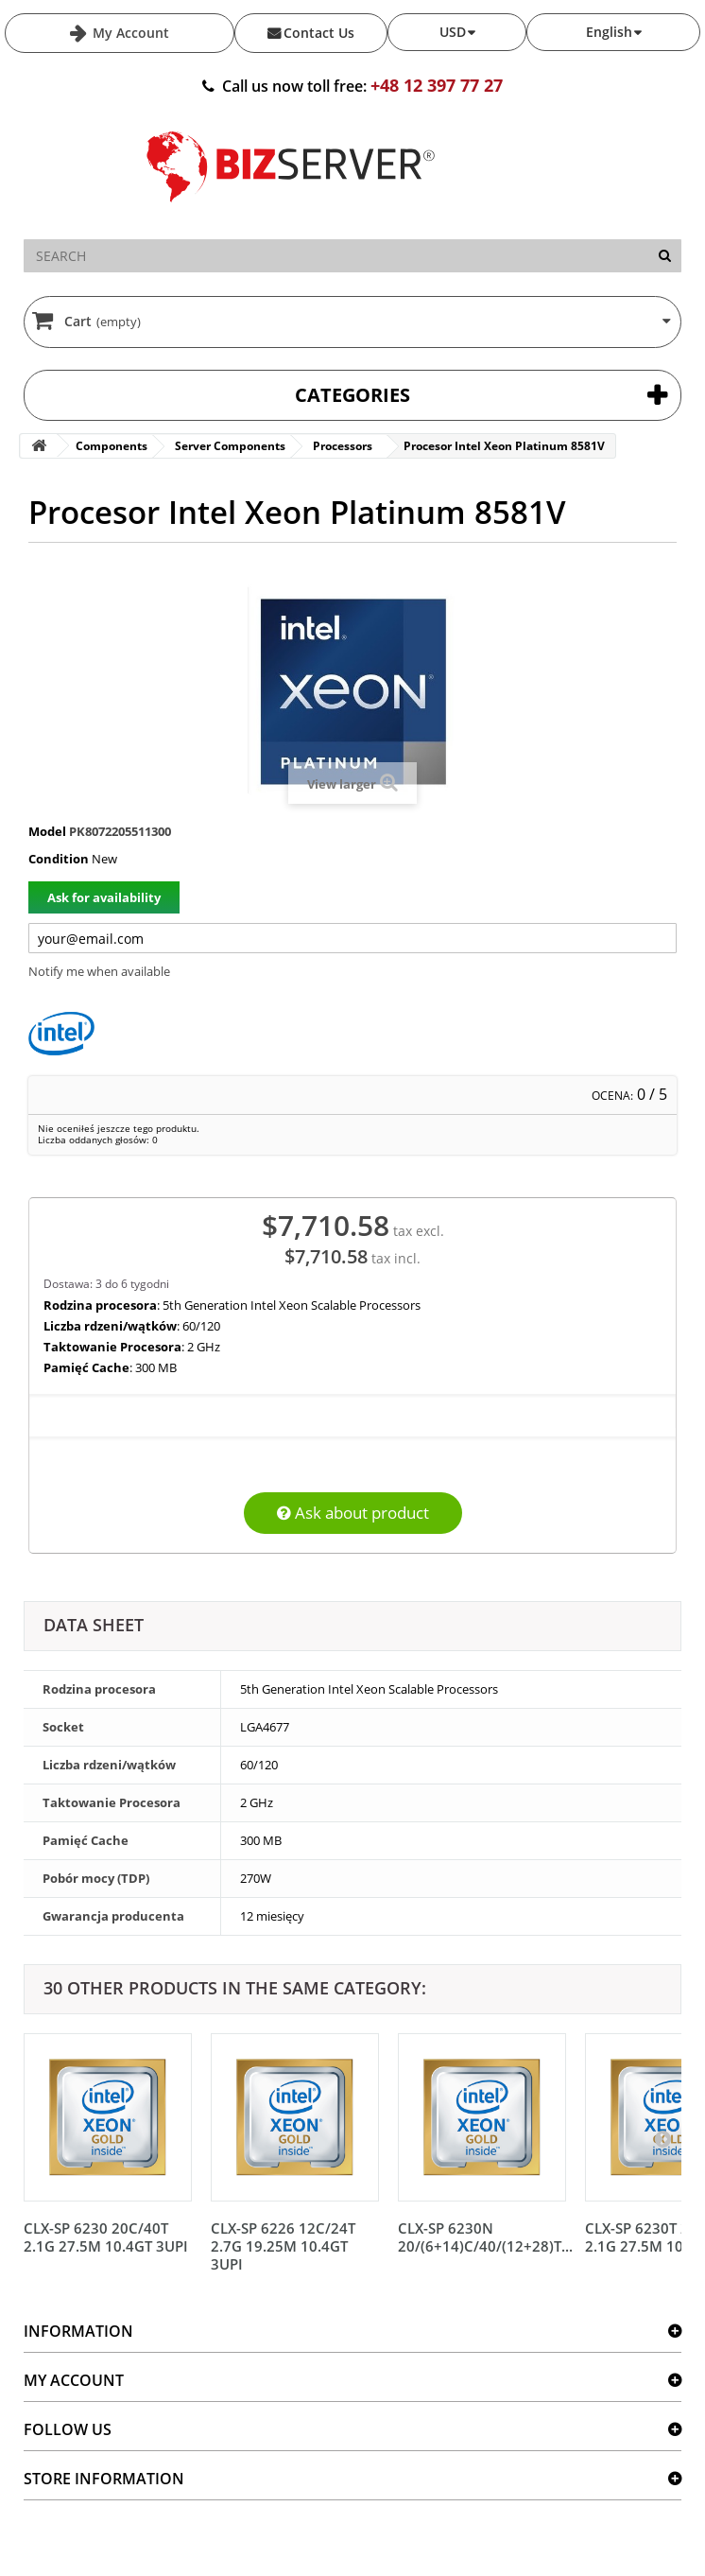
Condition (58, 858)
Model (47, 831)
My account (74, 2380)
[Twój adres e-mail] (352, 938)
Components (111, 446)
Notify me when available (99, 971)
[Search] (664, 255)
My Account (129, 33)
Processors (342, 446)
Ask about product (353, 1512)
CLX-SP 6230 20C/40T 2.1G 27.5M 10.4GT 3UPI (106, 2237)
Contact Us (319, 33)
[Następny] (662, 2138)
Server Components (230, 446)
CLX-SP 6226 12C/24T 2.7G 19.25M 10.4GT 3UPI (283, 2246)
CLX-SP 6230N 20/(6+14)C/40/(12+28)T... (485, 2237)
